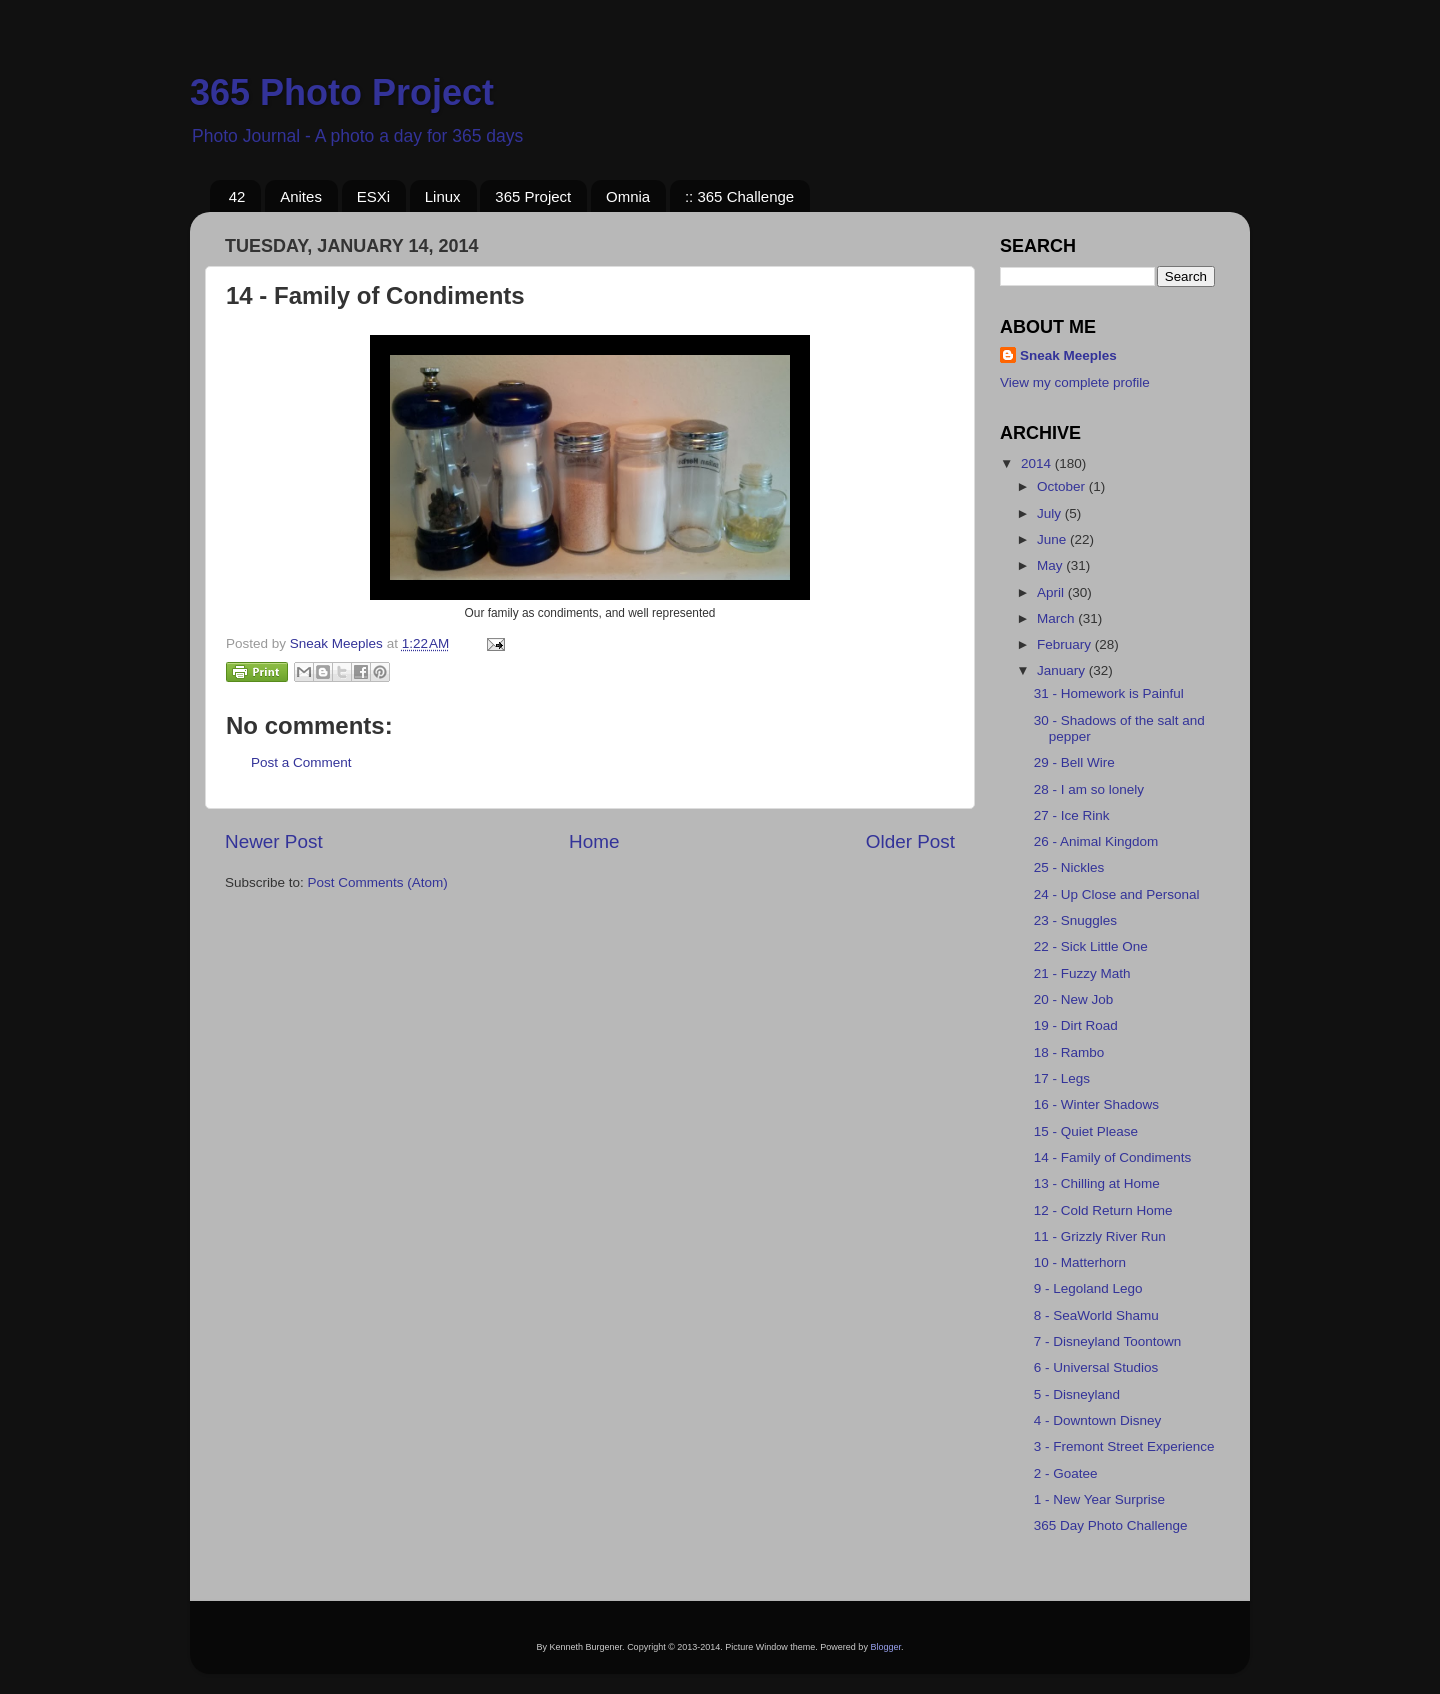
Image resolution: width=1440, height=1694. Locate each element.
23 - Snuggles (1075, 920)
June (1053, 539)
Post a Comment (301, 762)
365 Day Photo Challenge (1111, 1525)
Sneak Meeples (1068, 355)
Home (594, 841)
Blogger (885, 1647)
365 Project (533, 196)
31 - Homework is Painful (1109, 693)
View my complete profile (1075, 382)
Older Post (910, 841)
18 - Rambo (1069, 1052)
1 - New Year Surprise (1099, 1499)
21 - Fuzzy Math (1082, 973)
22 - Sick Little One (1091, 946)
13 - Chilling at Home (1097, 1183)
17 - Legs (1062, 1078)
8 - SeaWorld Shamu (1096, 1315)
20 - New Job (1074, 999)
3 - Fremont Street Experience (1124, 1446)
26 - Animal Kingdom (1096, 841)
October (1063, 486)
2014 (1038, 463)
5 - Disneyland (1077, 1394)
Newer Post (274, 841)
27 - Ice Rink (1072, 815)
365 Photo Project (342, 92)
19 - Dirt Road (1076, 1025)
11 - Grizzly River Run (1100, 1236)
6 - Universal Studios (1096, 1367)
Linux (443, 196)
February (1066, 644)
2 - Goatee (1066, 1473)
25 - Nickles (1069, 867)
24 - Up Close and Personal (1117, 894)
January (1063, 670)
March (1057, 618)
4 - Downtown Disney (1098, 1420)
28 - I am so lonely (1089, 789)
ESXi (373, 196)
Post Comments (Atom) (378, 882)
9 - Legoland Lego (1088, 1288)
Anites (301, 196)
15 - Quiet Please (1086, 1131)
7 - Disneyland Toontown (1108, 1341)
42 (237, 196)
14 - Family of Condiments (1113, 1157)
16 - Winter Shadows (1096, 1104)
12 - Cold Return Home (1103, 1210)
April (1052, 592)
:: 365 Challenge (739, 196)
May (1051, 565)
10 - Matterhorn (1080, 1262)
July (1051, 513)
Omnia (628, 196)
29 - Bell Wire (1074, 762)
